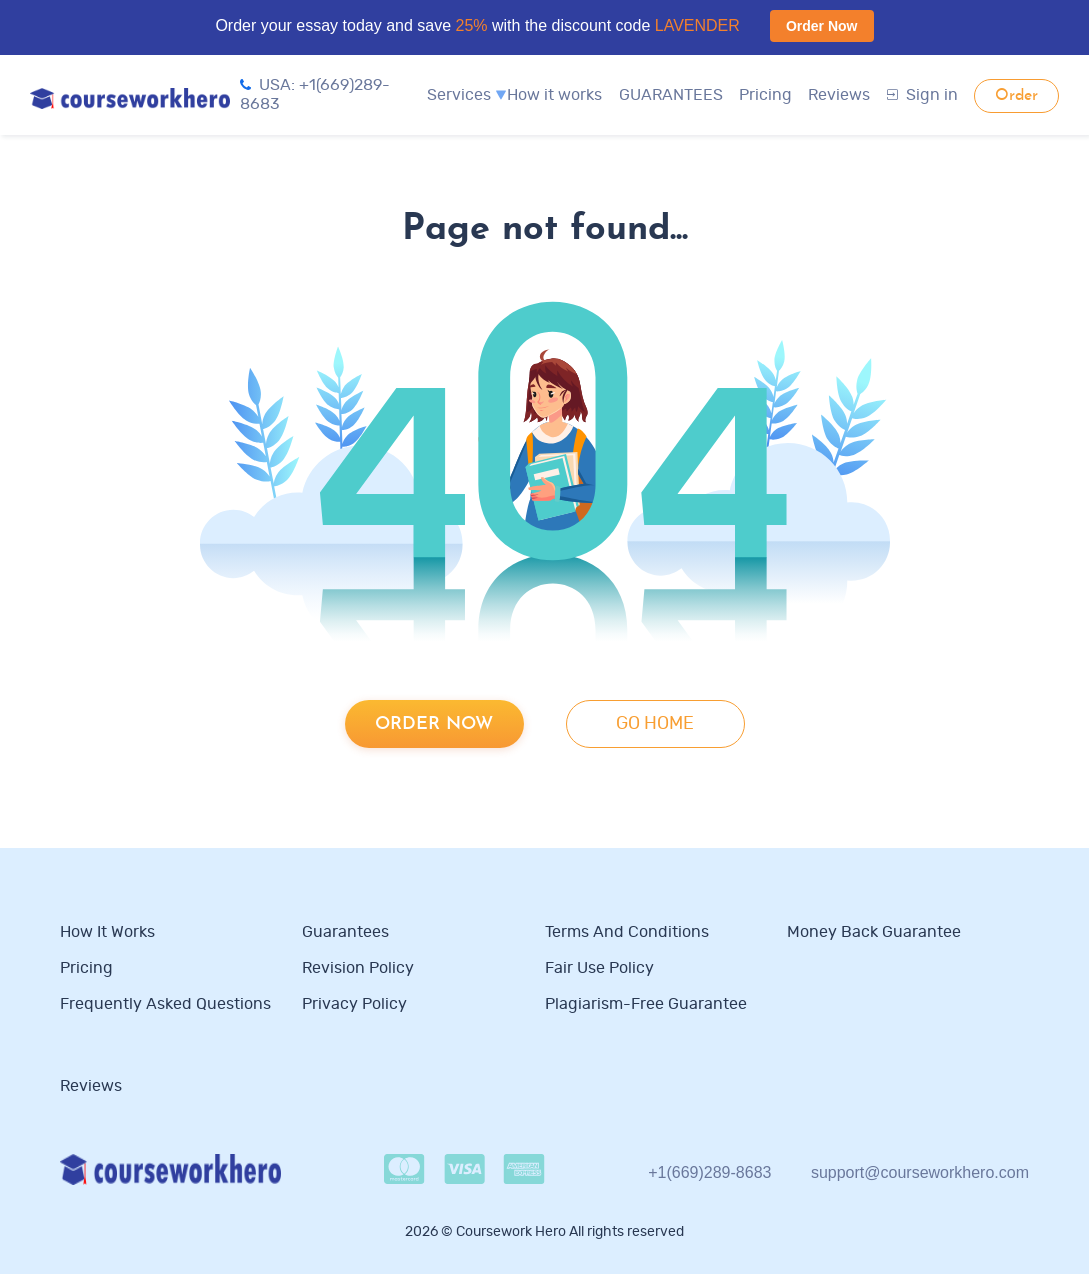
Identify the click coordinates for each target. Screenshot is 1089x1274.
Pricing (765, 95)
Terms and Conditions (627, 932)
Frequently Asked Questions (165, 1004)
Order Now (822, 26)
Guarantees (345, 932)
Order (1016, 96)
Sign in (922, 95)
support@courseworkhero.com (920, 1172)
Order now (434, 724)
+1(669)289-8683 (709, 1172)
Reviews (839, 95)
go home (655, 724)
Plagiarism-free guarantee (646, 1004)
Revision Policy (358, 968)
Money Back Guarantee (874, 932)
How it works (554, 95)
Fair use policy (599, 968)
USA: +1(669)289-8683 (315, 94)
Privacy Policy (356, 1004)
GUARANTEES (671, 95)
